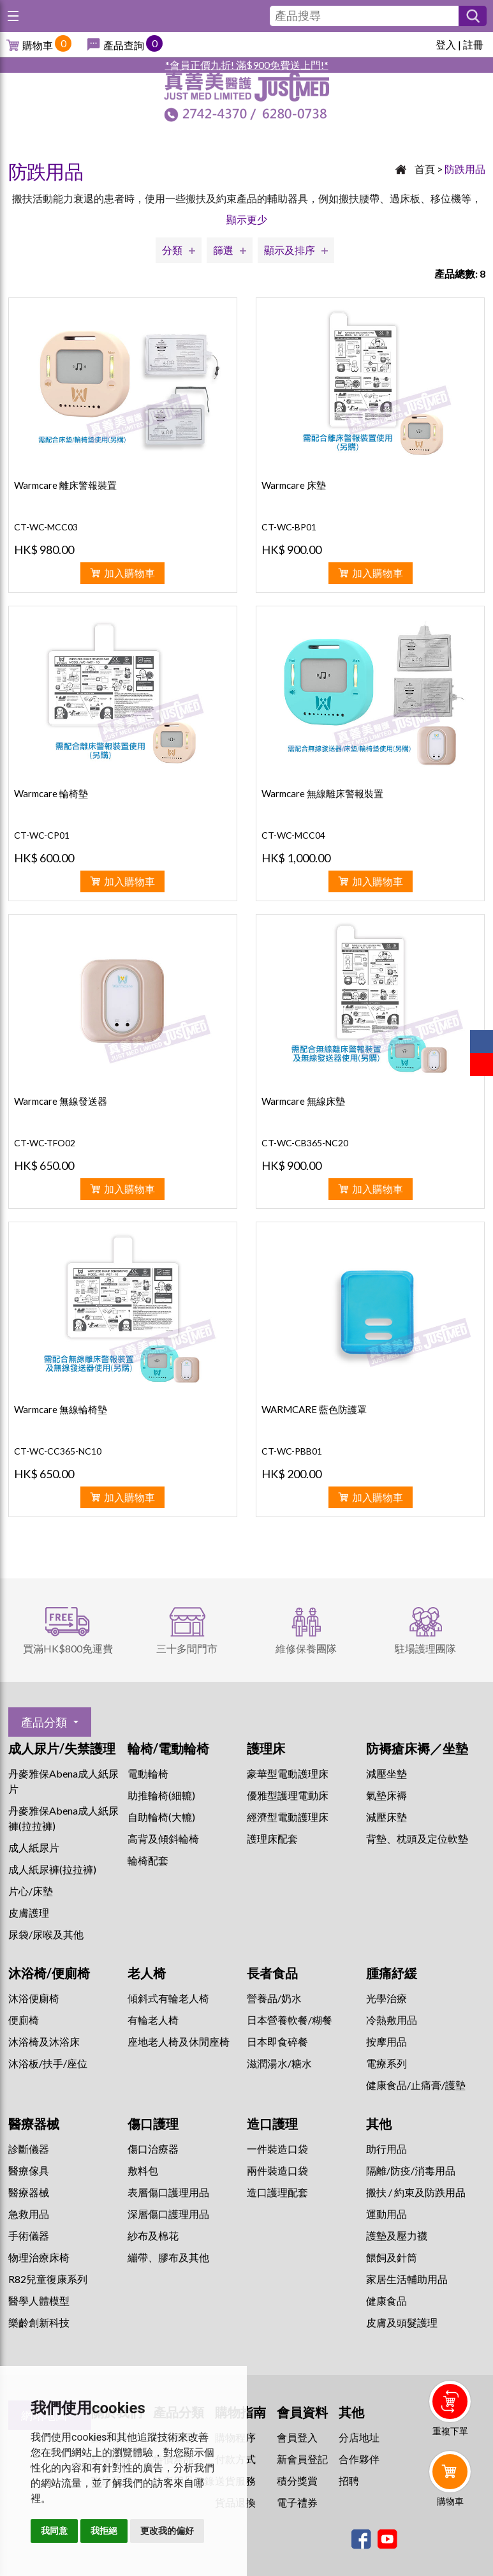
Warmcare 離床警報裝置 (65, 485)
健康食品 (386, 2301)
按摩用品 (386, 2041)
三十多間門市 (186, 1648)
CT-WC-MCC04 (293, 835)
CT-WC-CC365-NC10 (57, 1451)
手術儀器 (28, 2235)
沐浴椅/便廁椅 (49, 1973)
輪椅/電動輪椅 (168, 1748)
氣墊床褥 (386, 1795)
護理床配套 (272, 1838)
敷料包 (143, 2170)
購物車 (37, 45)
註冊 (473, 44)
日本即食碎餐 (277, 2041)
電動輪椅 (148, 1773)
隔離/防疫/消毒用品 (410, 2170)
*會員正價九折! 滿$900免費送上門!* (246, 65)
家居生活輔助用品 (407, 2279)
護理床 (266, 1748)
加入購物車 (129, 573)
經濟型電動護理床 (287, 1817)
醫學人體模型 (39, 2301)
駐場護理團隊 (425, 1648)
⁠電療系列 (386, 2063)
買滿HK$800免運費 (68, 1648)
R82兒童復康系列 (47, 2279)
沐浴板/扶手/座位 (47, 2063)
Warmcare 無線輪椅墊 (60, 1409)
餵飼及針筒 (391, 2257)
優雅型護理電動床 (287, 1795)
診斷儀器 (28, 2149)
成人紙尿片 (33, 1847)
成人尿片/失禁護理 (61, 1748)
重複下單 (450, 2430)
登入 (446, 44)
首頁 (425, 169)
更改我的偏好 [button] (167, 2531)
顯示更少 (246, 219)
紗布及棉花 (153, 2235)
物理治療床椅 (39, 2257)
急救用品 (28, 2214)
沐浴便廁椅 (33, 1998)
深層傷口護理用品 (168, 2214)
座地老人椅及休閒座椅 (179, 2041)
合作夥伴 (359, 2459)
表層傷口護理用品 (168, 2192)
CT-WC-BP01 (288, 526)
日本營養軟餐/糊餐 (289, 2020)
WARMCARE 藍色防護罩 (314, 1409)
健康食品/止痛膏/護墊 (416, 2085)
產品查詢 (123, 45)
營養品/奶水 (274, 1998)
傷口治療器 (153, 2149)
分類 (172, 250)
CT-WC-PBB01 (291, 1451)
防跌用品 (465, 169)
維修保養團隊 (306, 1648)
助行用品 (386, 2149)
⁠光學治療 (386, 1998)
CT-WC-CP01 (42, 835)
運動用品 (386, 2214)
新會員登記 (302, 2459)
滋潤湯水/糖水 (279, 2063)
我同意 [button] (54, 2531)
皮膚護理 (28, 1912)
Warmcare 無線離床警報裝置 (322, 793)
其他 (379, 2123)
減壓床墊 (386, 1817)
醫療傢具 (28, 2170)
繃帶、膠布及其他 (168, 2257)
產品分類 (44, 1722)
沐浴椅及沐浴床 (44, 2041)
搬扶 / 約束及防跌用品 (416, 2192)
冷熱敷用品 (391, 2020)
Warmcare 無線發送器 (60, 1101)
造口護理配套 (277, 2192)
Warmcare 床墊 (293, 485)
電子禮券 (297, 2502)
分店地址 (359, 2437)
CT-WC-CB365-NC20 (304, 1142)
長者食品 (272, 1973)
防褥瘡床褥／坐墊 (417, 1748)
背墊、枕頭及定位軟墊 (417, 1838)
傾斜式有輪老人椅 (168, 1998)
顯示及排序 (289, 250)
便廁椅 (23, 2020)
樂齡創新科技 (39, 2322)
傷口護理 (153, 2123)
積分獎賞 (297, 2481)
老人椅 (147, 1973)
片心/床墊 (30, 1891)
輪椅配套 (148, 1860)
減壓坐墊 (386, 1773)
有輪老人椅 (153, 2020)
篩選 (223, 250)
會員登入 (297, 2437)
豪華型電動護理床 (287, 1773)
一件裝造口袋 (277, 2149)
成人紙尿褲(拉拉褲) (52, 1869)
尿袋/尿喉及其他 (46, 1934)
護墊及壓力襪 (396, 2235)
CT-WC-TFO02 (44, 1142)
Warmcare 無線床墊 (303, 1101)
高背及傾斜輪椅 (163, 1838)
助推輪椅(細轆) (161, 1795)
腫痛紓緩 (391, 1973)
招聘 (349, 2481)
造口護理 (272, 2123)
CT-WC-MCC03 (46, 526)
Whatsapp (452, 2536)
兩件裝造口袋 (277, 2170)
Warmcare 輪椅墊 (51, 793)
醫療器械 (33, 2123)
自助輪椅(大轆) (161, 1817)
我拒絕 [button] (104, 2531)
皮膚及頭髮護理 (402, 2322)
